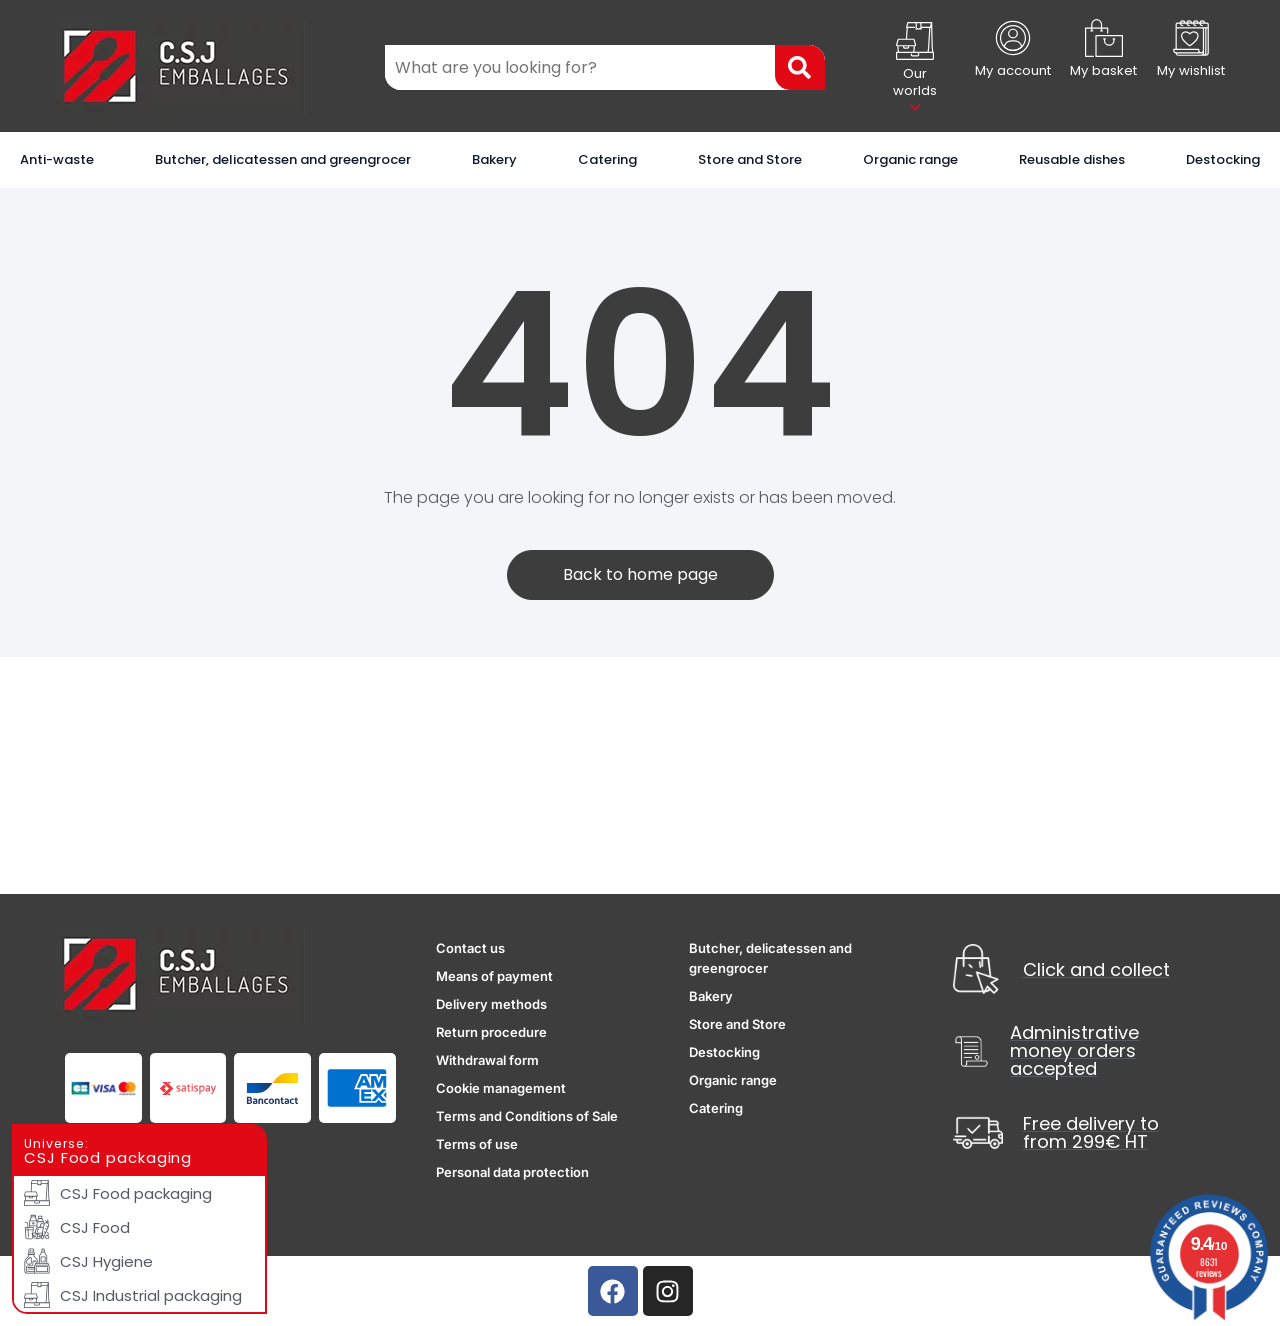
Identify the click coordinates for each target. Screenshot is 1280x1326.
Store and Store (750, 159)
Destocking (1223, 159)
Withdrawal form (487, 1060)
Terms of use (477, 1144)
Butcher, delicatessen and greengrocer (283, 159)
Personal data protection (512, 1172)
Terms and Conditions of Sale (527, 1116)
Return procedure (491, 1032)
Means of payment (494, 976)
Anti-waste (57, 159)
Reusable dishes (1072, 159)
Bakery (494, 159)
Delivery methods (491, 1004)
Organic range (910, 159)
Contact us (470, 948)
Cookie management (501, 1088)
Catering (607, 159)
